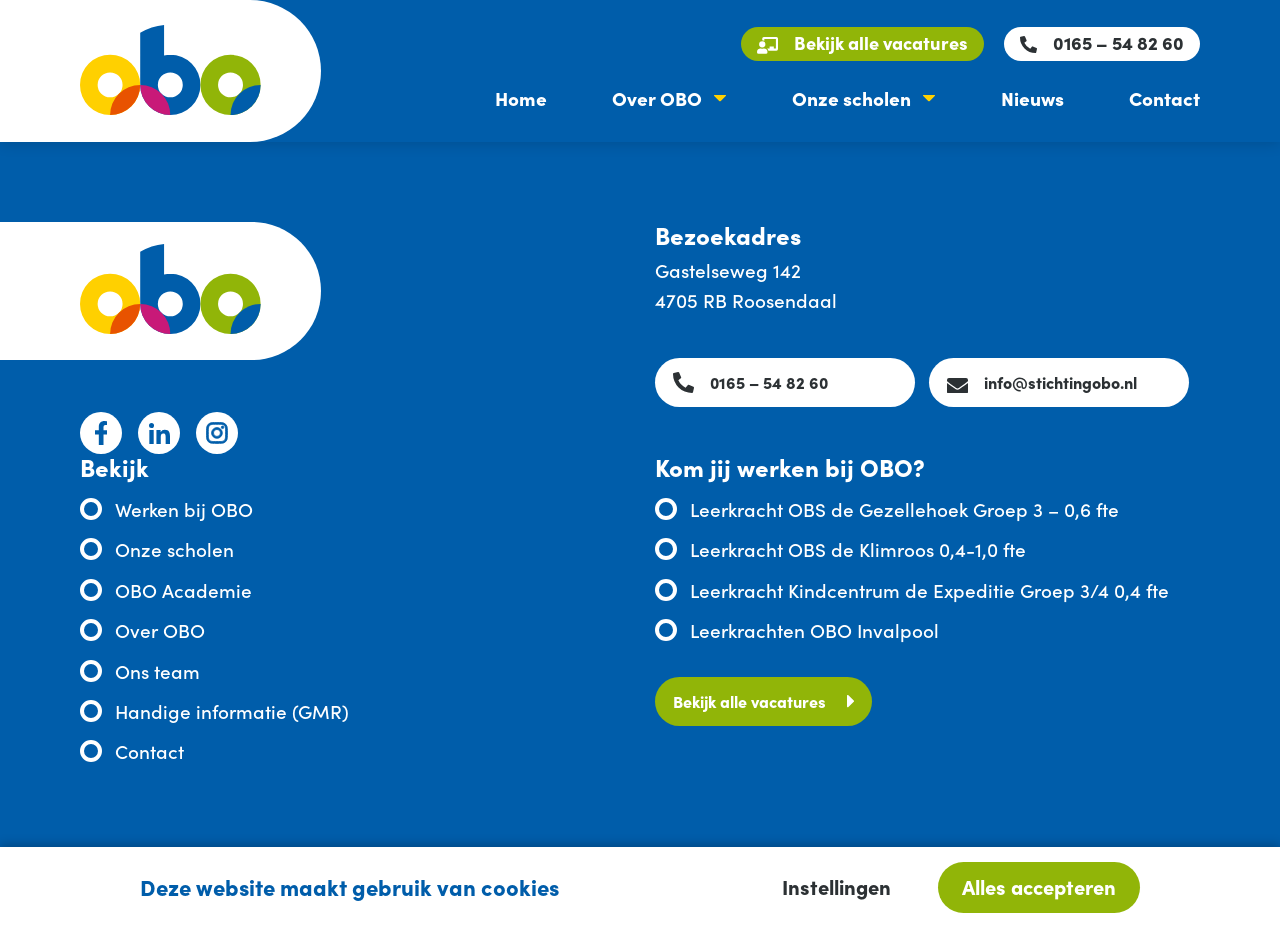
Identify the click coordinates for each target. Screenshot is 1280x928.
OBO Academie (183, 589)
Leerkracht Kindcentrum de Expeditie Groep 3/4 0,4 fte (929, 589)
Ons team (157, 670)
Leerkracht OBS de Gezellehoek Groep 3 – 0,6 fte (904, 508)
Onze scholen (851, 97)
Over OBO (657, 97)
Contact (1164, 97)
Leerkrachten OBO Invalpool (814, 629)
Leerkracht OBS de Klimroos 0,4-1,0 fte (858, 548)
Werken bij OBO (184, 508)
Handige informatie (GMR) (232, 710)
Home (521, 97)
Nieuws (1032, 97)
